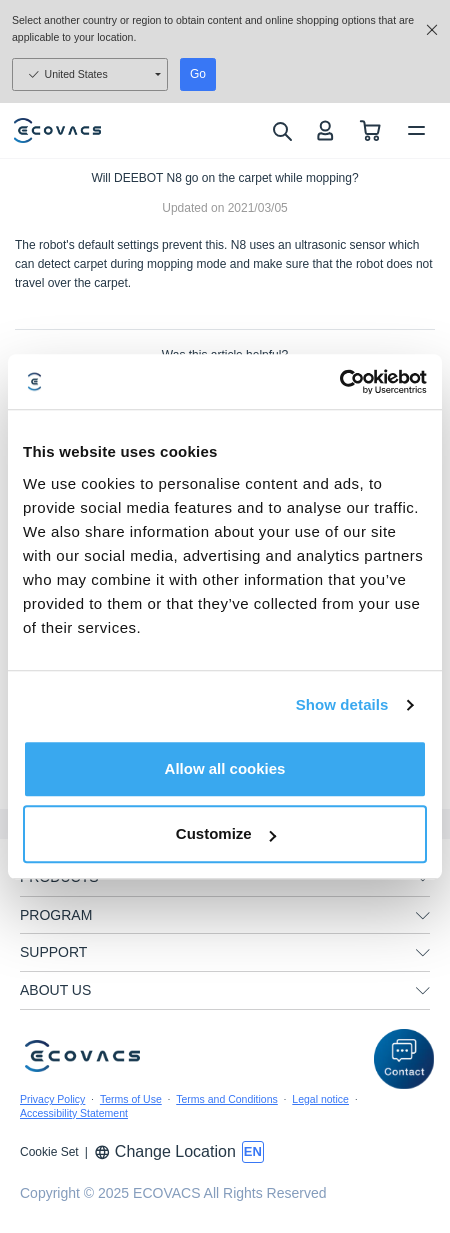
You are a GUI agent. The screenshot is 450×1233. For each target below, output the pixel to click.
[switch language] (253, 1152)
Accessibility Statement (74, 1113)
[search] (281, 131)
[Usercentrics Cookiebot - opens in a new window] (339, 382)
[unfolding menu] (423, 916)
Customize (226, 833)
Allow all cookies (225, 768)
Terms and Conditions (227, 1099)
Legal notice (320, 1099)
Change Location (165, 1151)
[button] (404, 1059)
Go (198, 74)
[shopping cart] (370, 130)
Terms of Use (131, 1099)
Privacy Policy (52, 1099)
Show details (342, 704)
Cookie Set (49, 1152)
